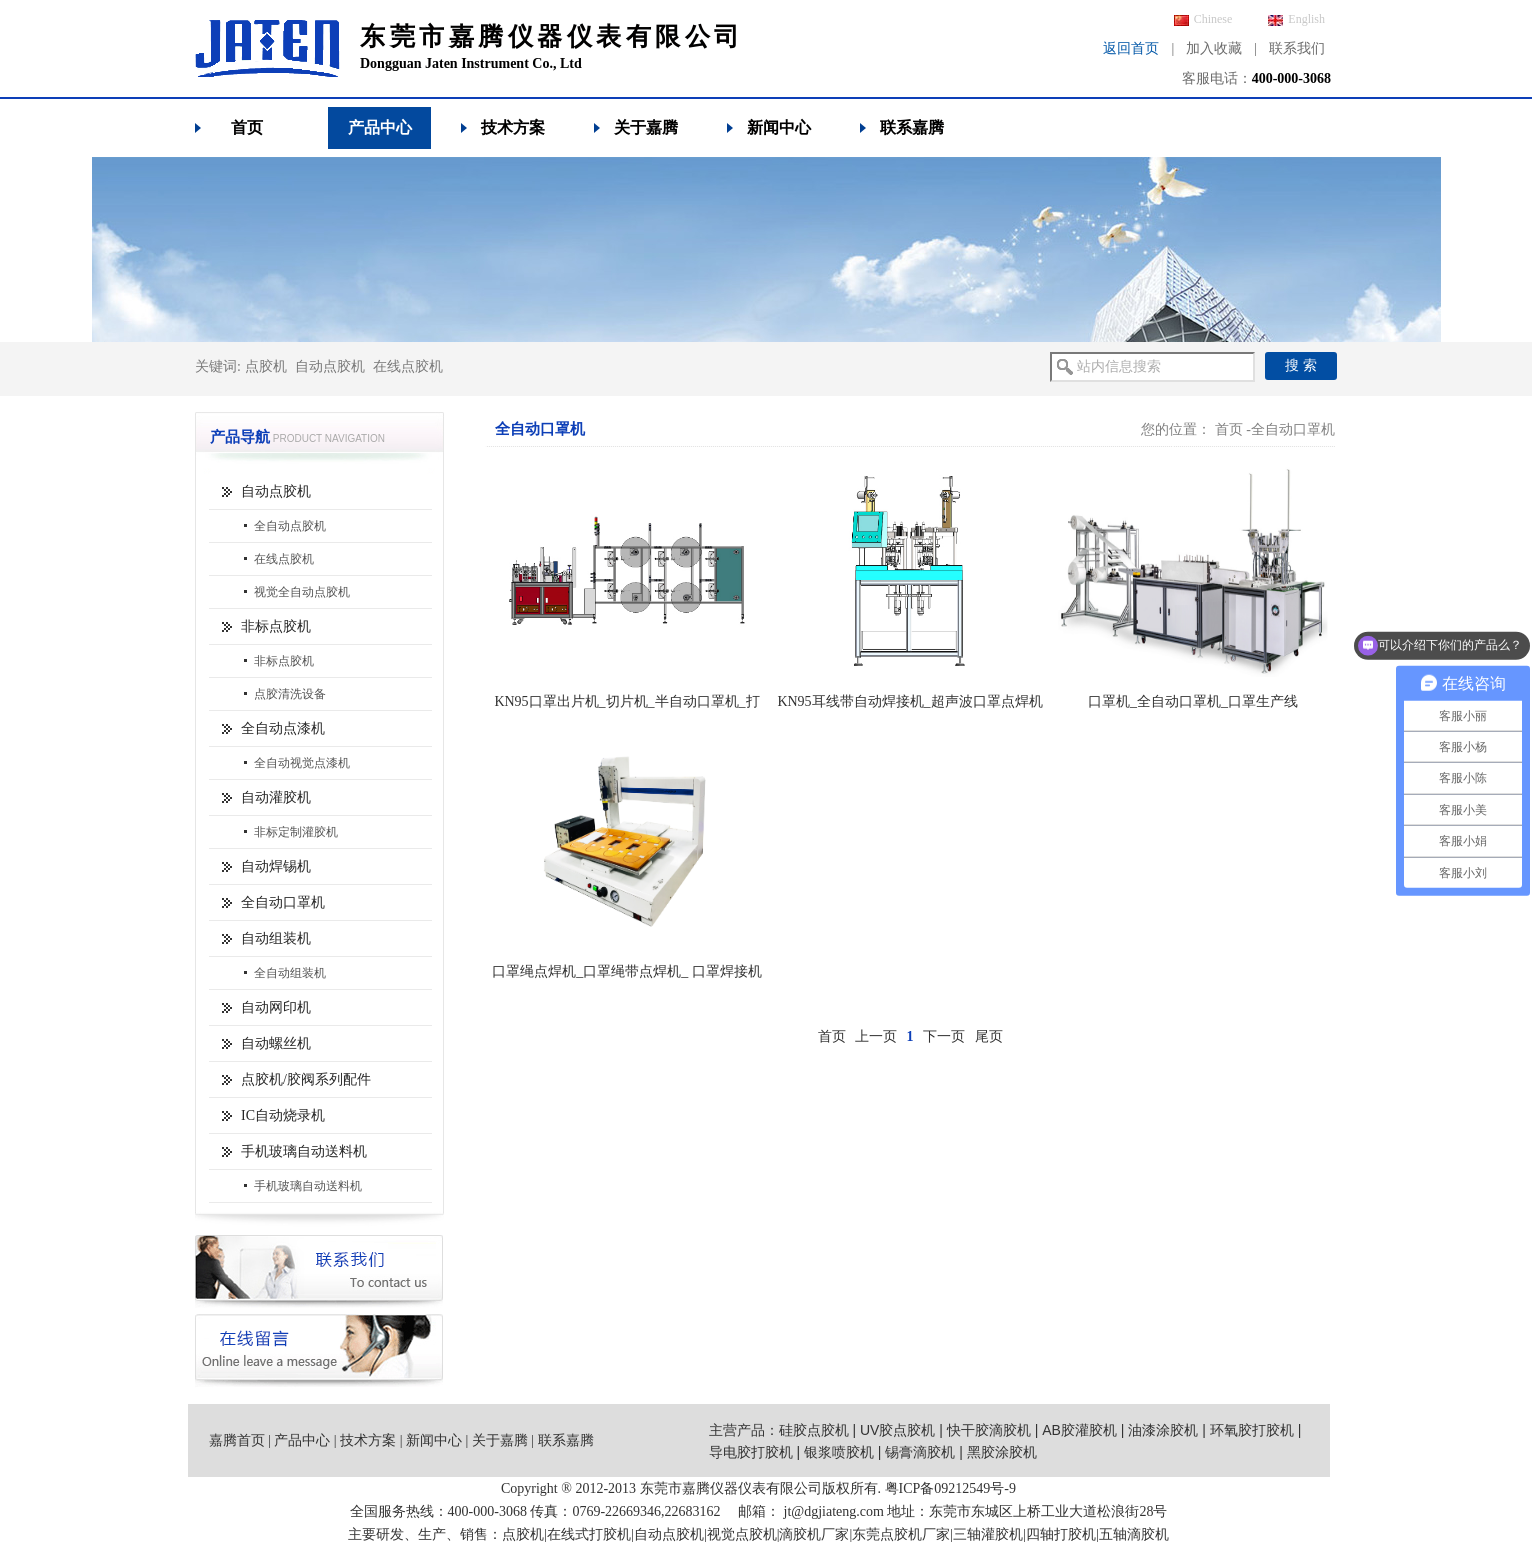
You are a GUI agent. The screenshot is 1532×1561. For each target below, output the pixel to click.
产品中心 (380, 127)
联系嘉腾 (912, 127)
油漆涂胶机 (1163, 1430)
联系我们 (1297, 48)
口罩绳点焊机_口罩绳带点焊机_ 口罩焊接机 (627, 971)
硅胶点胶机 (814, 1430)
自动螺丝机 (276, 1043)
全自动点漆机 (283, 728)
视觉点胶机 (742, 1534)
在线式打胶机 (589, 1534)
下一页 (944, 1036)
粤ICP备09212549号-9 (950, 1488)
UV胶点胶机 (897, 1430)
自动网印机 (276, 1007)
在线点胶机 (408, 366)
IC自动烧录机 (283, 1115)
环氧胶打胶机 (1252, 1430)
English (1296, 19)
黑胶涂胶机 (1002, 1452)
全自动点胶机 (290, 526)
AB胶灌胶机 (1079, 1430)
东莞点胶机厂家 (901, 1534)
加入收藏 (1214, 48)
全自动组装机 (290, 973)
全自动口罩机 (283, 902)
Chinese (1203, 19)
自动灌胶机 (276, 797)
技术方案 (513, 127)
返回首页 (1131, 48)
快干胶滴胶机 (989, 1430)
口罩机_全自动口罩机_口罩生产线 (1193, 701)
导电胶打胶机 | (756, 1452)
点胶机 (266, 366)
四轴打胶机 (1061, 1534)
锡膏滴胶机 (920, 1452)
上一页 (876, 1036)
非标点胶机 (276, 626)
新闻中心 (779, 127)
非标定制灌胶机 (296, 832)
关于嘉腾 (646, 127)
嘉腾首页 (237, 1440)
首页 (247, 127)
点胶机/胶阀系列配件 (306, 1079)
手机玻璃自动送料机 (304, 1151)
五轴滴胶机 (1134, 1534)
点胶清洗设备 (290, 694)
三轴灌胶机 (988, 1534)
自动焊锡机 (276, 866)
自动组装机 (276, 938)
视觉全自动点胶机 (302, 592)
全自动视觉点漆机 (302, 763)
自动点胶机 (330, 366)
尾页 (989, 1036)
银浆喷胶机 (839, 1452)
